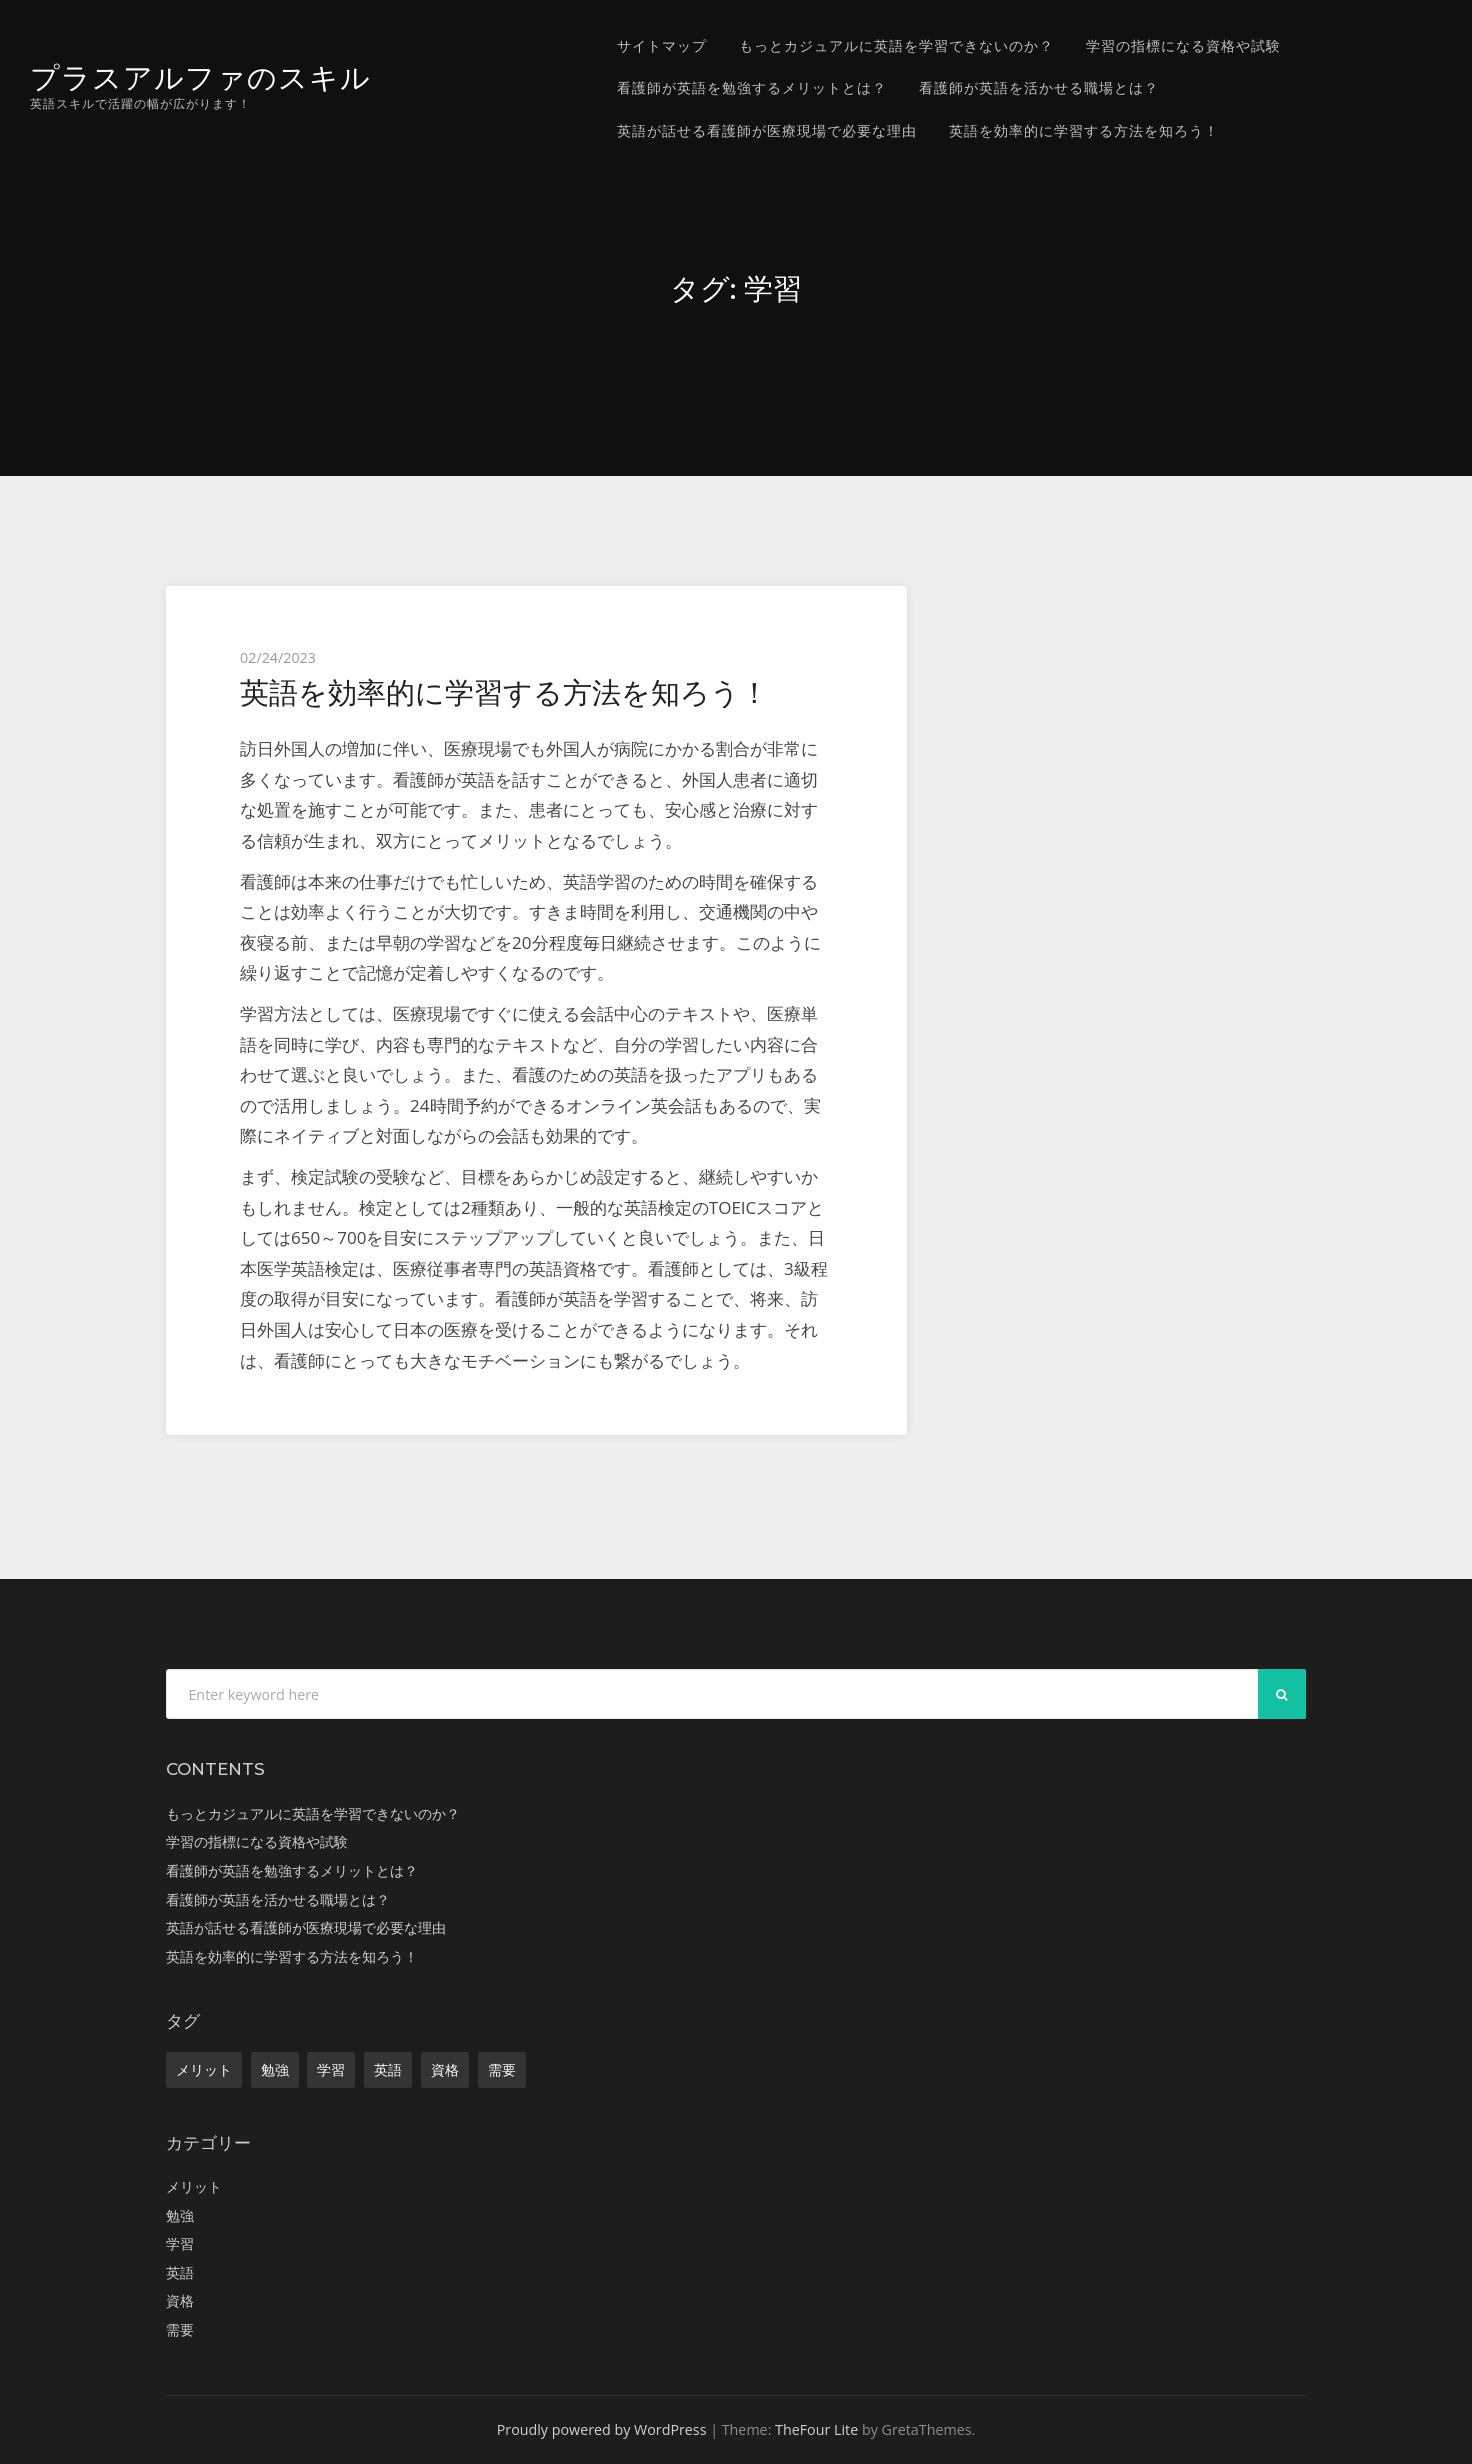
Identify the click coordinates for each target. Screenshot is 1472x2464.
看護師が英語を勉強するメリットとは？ (752, 87)
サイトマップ (662, 45)
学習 (331, 2069)
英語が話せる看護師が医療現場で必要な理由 (767, 130)
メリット (204, 2069)
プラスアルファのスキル (200, 77)
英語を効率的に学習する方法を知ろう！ (1084, 130)
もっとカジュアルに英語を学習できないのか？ (896, 45)
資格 (445, 2069)
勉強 (275, 2069)
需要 (502, 2069)
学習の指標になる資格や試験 (1183, 45)
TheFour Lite (816, 2429)
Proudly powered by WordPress (602, 2429)
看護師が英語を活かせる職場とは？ (1039, 87)
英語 (388, 2069)
